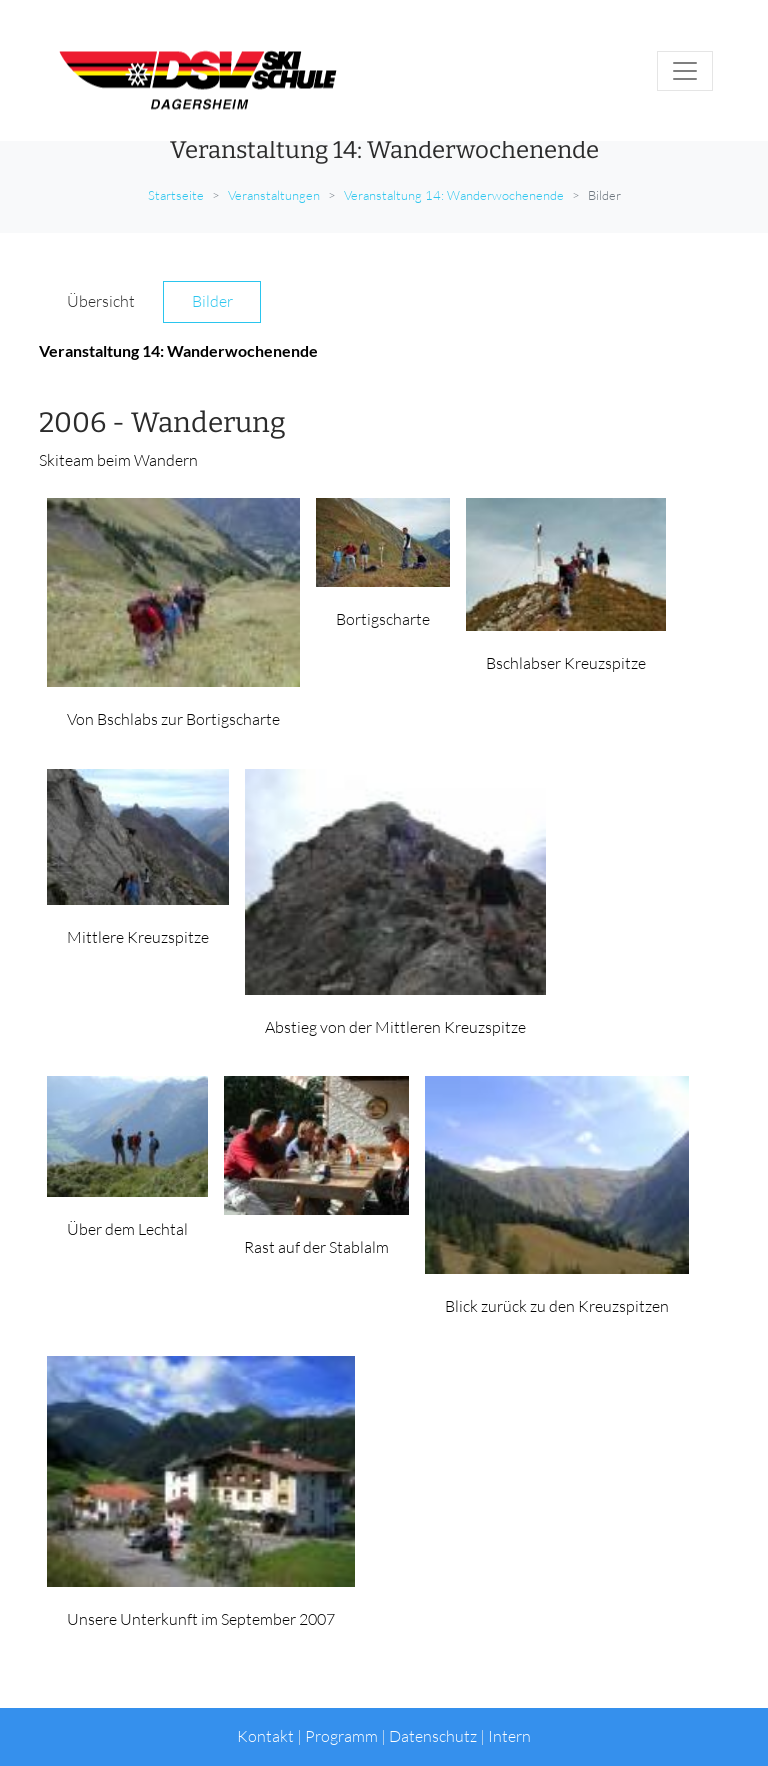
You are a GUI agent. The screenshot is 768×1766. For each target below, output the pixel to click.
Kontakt (265, 1736)
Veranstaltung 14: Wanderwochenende (454, 195)
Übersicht (101, 301)
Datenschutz (433, 1736)
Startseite (176, 195)
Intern (509, 1736)
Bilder (212, 301)
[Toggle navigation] (685, 71)
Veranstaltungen (274, 195)
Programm (341, 1736)
